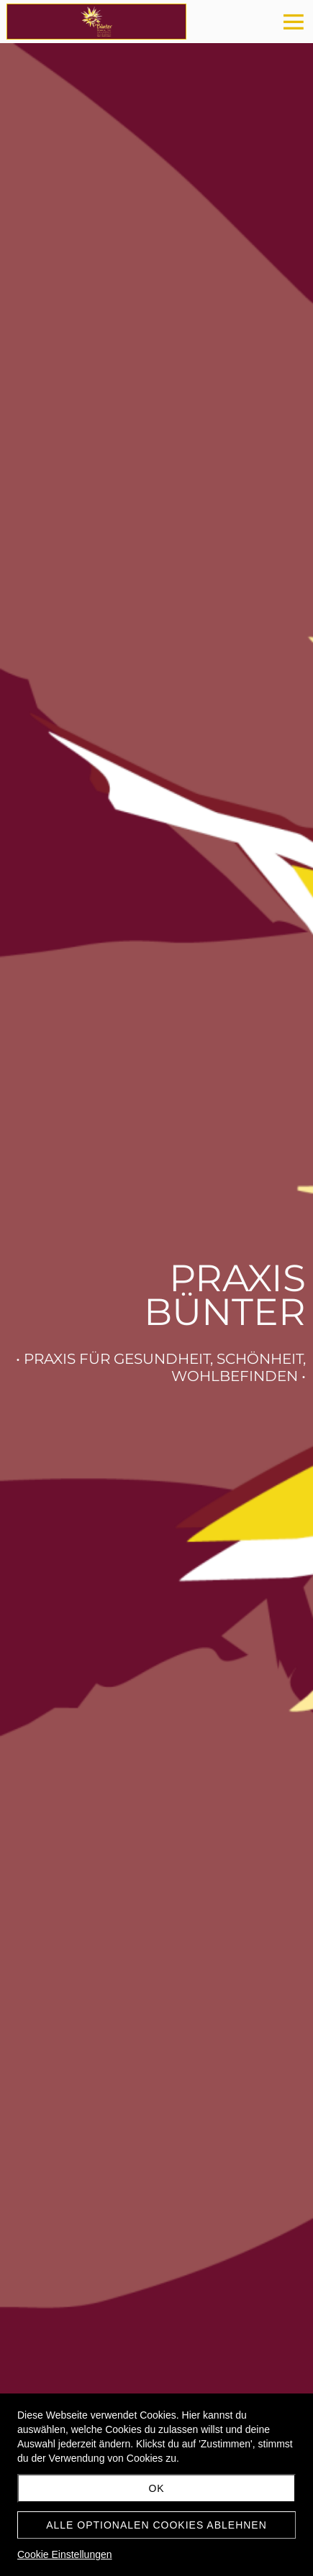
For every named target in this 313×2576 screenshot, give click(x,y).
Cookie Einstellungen (64, 2554)
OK (156, 2488)
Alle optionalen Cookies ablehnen (156, 2525)
